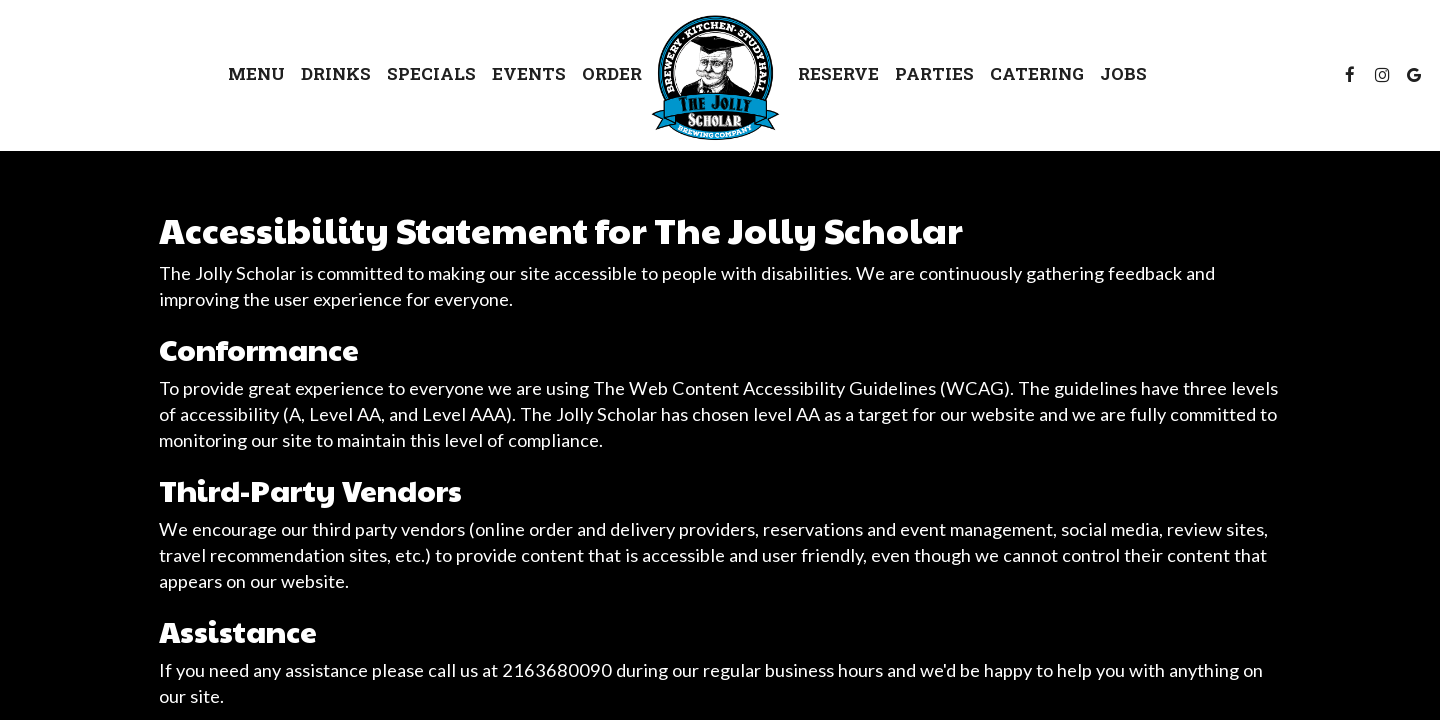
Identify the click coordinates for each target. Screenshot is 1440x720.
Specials (431, 75)
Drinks (336, 75)
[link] (720, 78)
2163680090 (557, 670)
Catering (1037, 75)
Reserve (838, 75)
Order (612, 75)
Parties (934, 75)
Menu (256, 75)
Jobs (1123, 75)
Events (529, 75)
